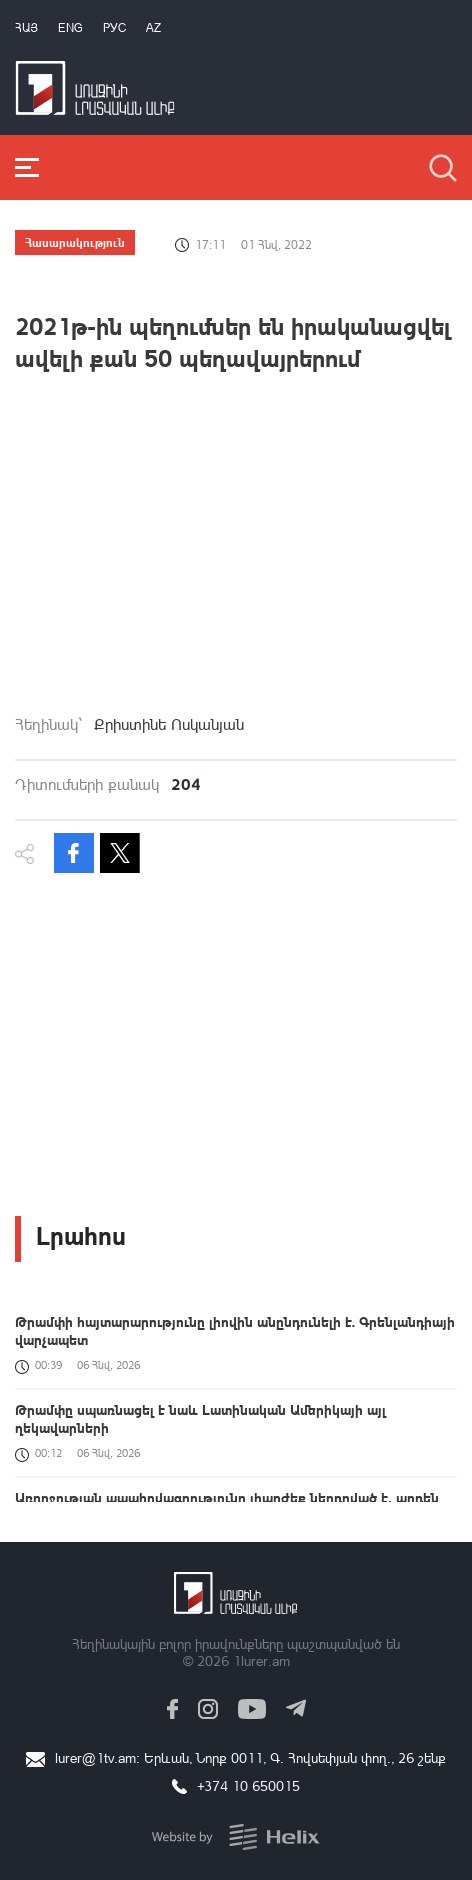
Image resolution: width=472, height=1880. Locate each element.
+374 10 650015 (248, 1785)
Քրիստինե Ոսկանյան (169, 724)
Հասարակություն (75, 242)
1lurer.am (261, 1660)
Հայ (26, 27)
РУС (114, 27)
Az (153, 27)
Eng (70, 27)
